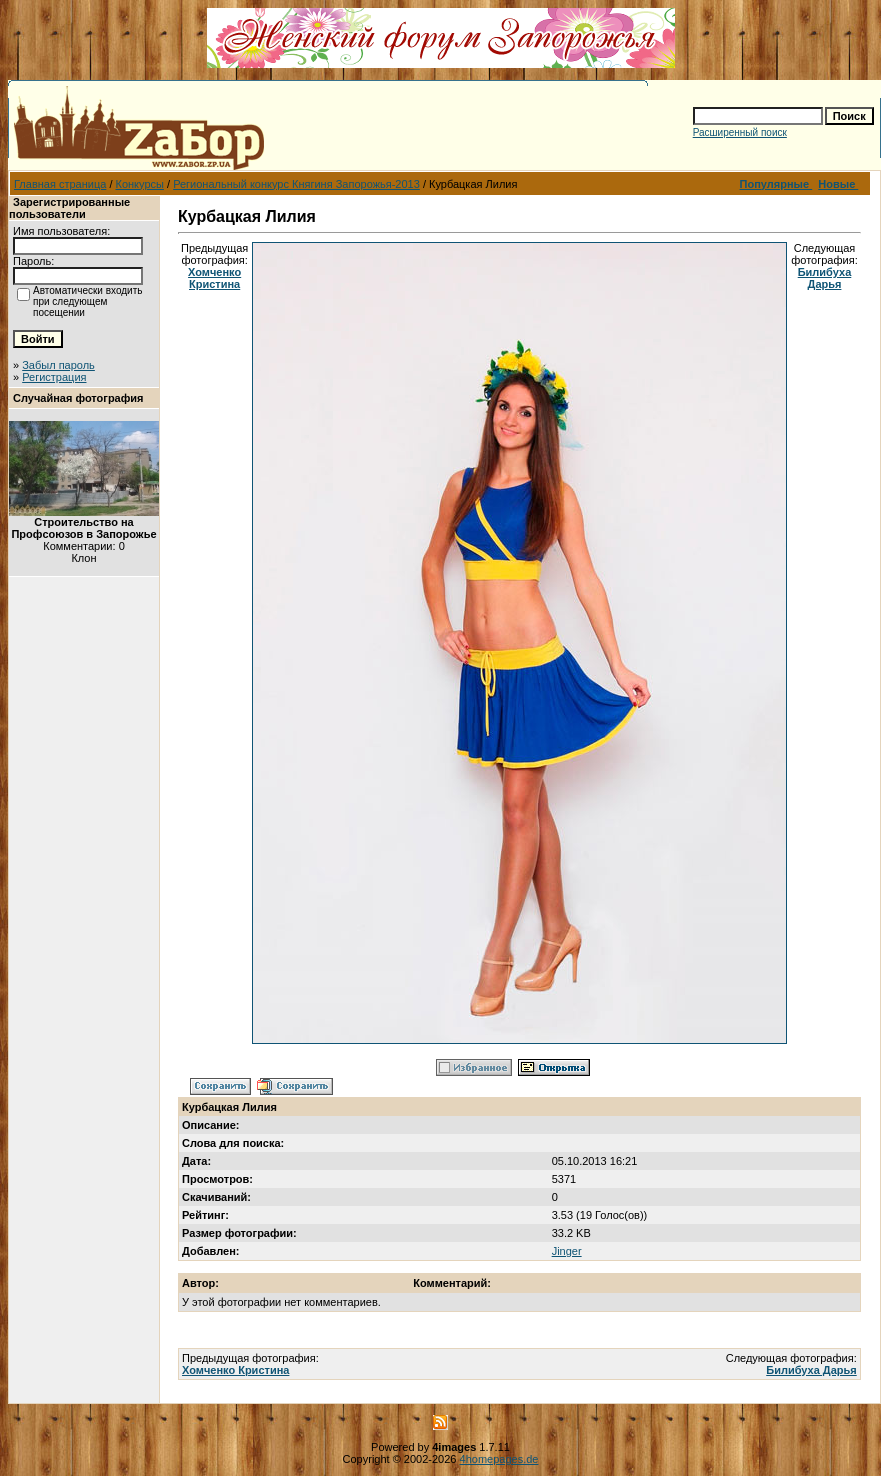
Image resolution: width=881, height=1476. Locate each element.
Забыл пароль (58, 365)
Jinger (567, 1251)
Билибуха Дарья (825, 278)
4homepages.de (499, 1459)
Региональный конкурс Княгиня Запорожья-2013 (296, 184)
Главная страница (60, 184)
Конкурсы (140, 184)
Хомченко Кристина (214, 278)
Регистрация (54, 377)
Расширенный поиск (740, 132)
